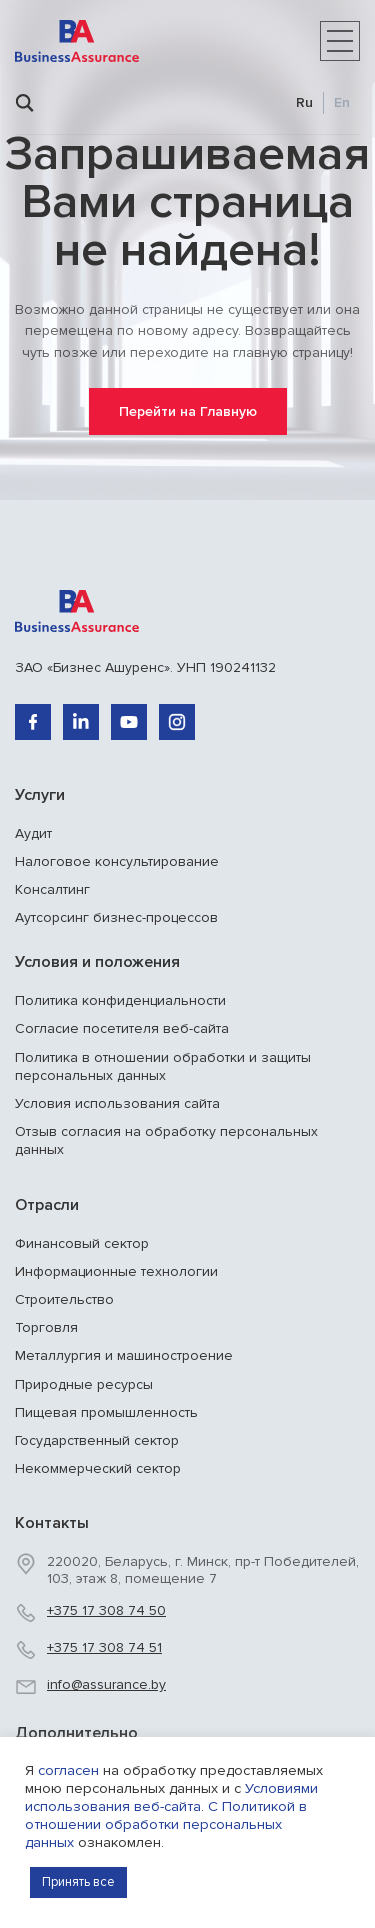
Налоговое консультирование (117, 861)
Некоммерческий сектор (98, 1468)
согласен (68, 1770)
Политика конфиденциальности (120, 1000)
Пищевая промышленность (106, 1412)
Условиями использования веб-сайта (171, 1797)
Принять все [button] (78, 1882)
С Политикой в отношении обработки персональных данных (166, 1824)
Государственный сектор (97, 1440)
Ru (304, 102)
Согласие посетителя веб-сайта (122, 1028)
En (342, 102)
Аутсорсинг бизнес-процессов (116, 917)
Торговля (46, 1327)
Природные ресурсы (84, 1384)
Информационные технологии (116, 1271)
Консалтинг (52, 889)
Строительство (64, 1299)
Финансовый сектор (82, 1243)
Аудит (33, 833)
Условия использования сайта (117, 1103)
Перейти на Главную (188, 411)
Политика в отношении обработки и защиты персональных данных (163, 1066)
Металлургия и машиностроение (124, 1355)
